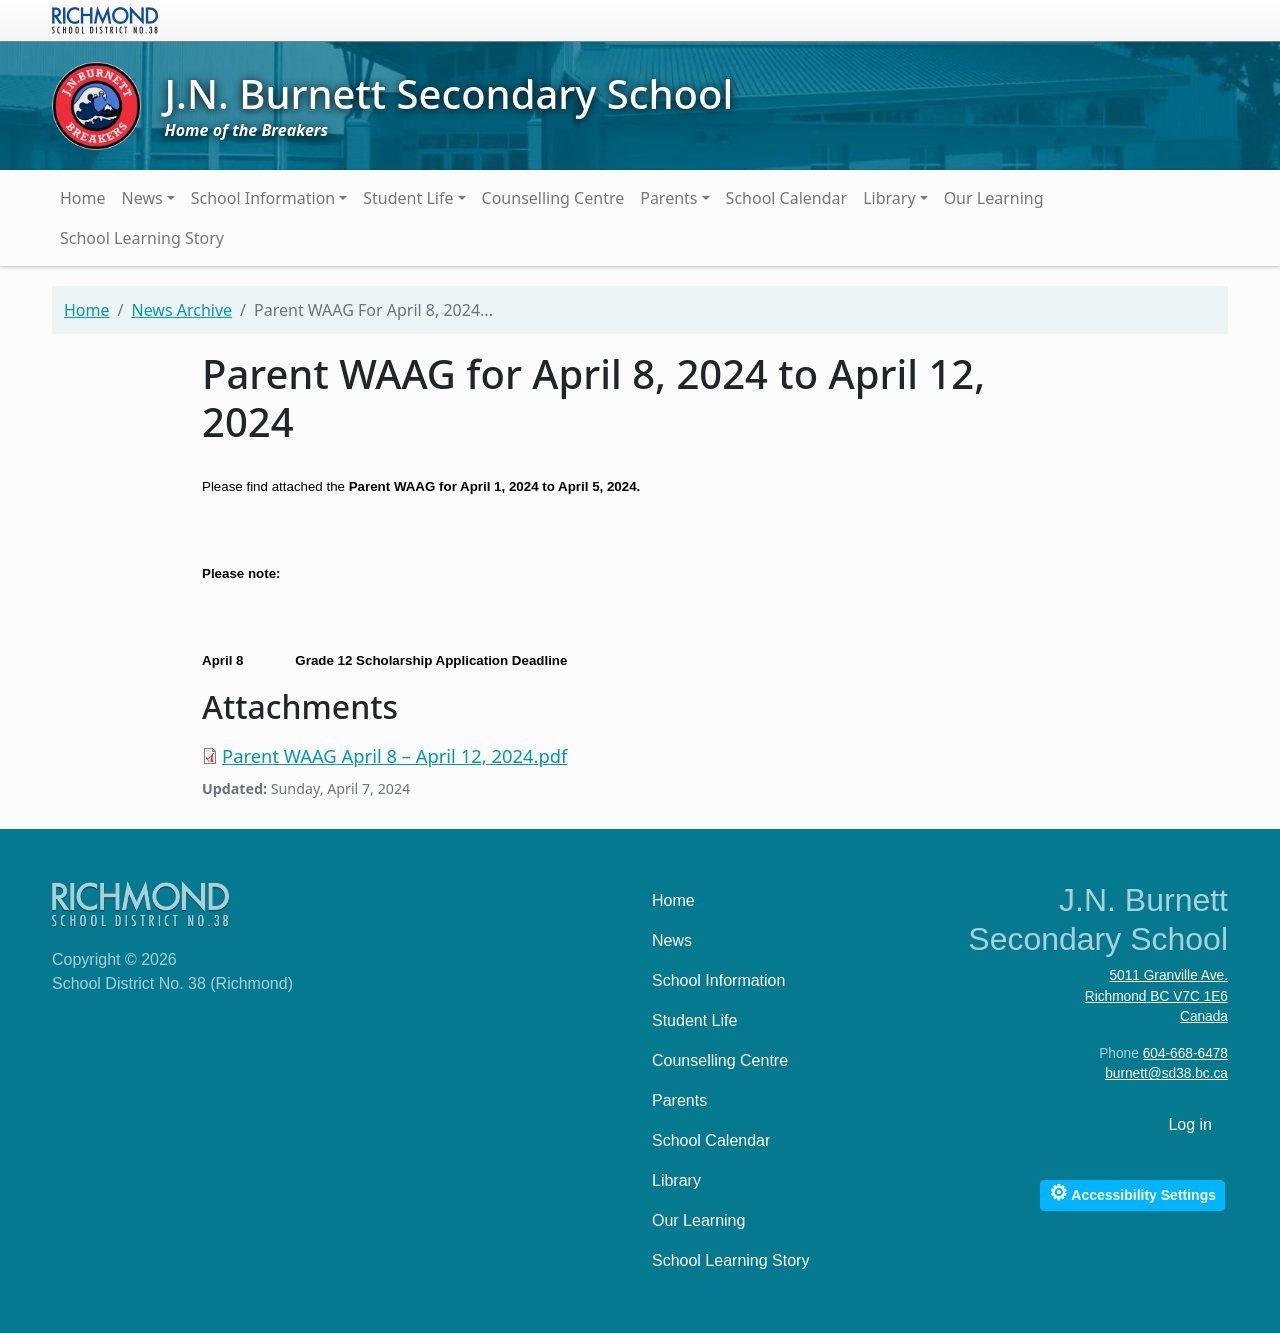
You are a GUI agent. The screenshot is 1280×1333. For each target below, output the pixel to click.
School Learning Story (142, 238)
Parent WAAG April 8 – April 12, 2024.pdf (394, 755)
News (142, 198)
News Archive (181, 310)
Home (83, 198)
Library (889, 198)
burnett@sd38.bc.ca (1166, 1073)
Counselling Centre (553, 198)
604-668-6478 (1185, 1053)
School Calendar (787, 198)
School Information (263, 198)
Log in (1190, 1124)
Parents (668, 198)
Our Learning (994, 198)
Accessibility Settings (1132, 1192)
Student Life (408, 198)
